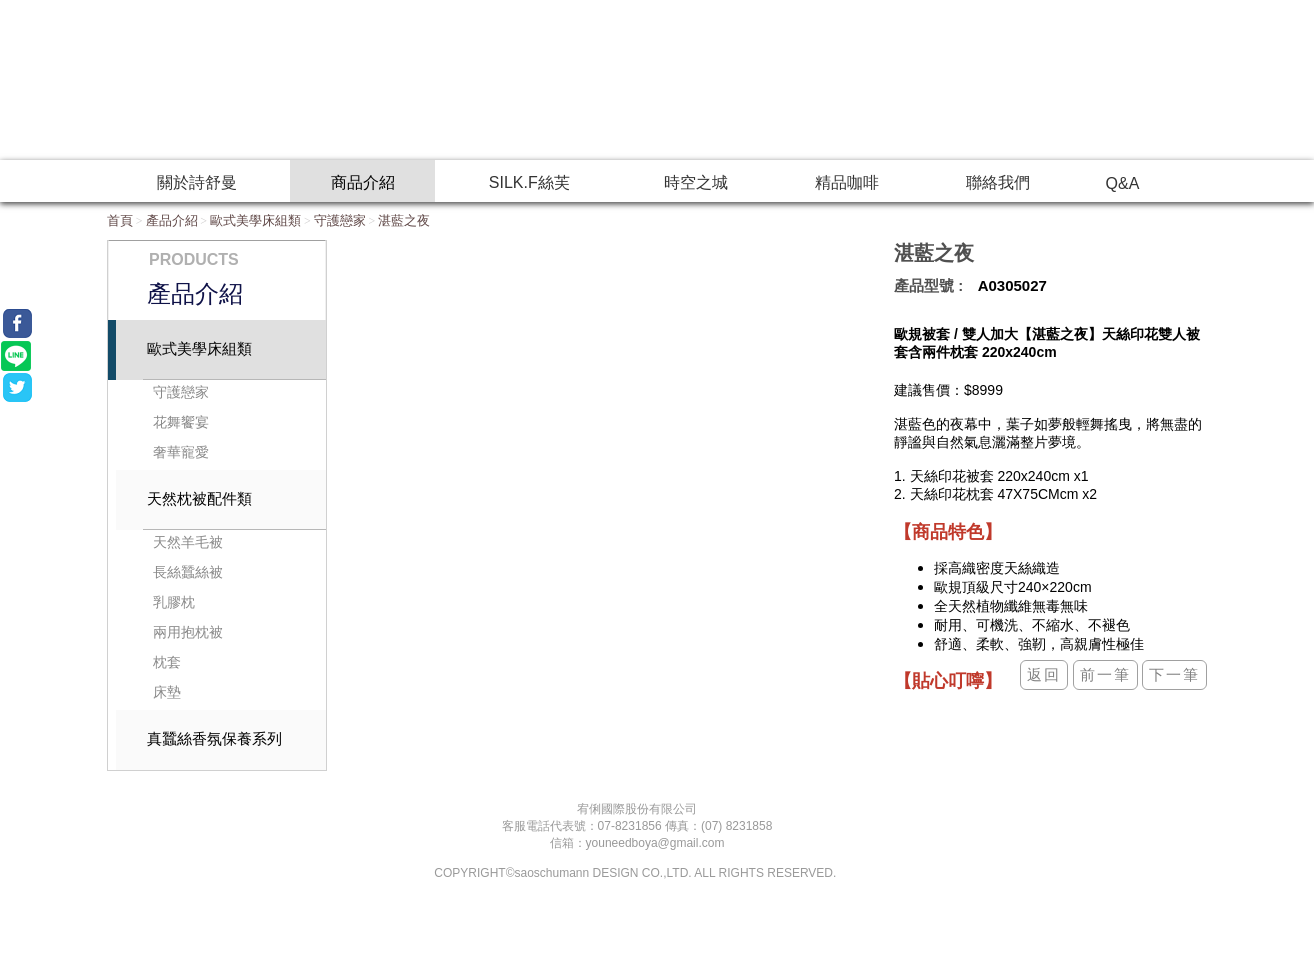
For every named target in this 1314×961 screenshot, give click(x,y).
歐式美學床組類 (255, 220)
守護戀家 (340, 220)
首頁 (120, 220)
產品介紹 (172, 220)
